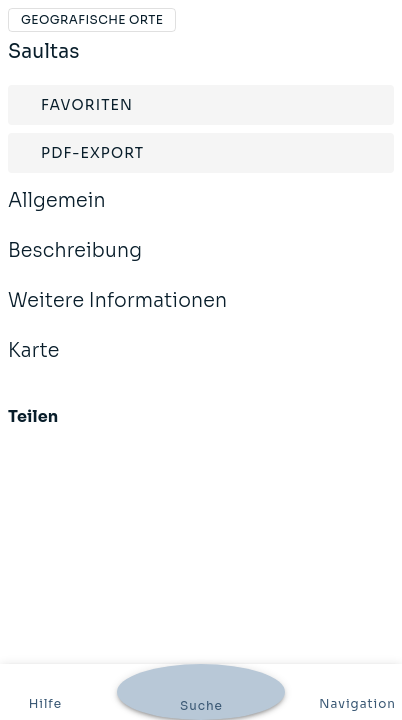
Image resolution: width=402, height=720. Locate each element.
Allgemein (57, 214)
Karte (33, 364)
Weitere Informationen (117, 314)
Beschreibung (75, 264)
